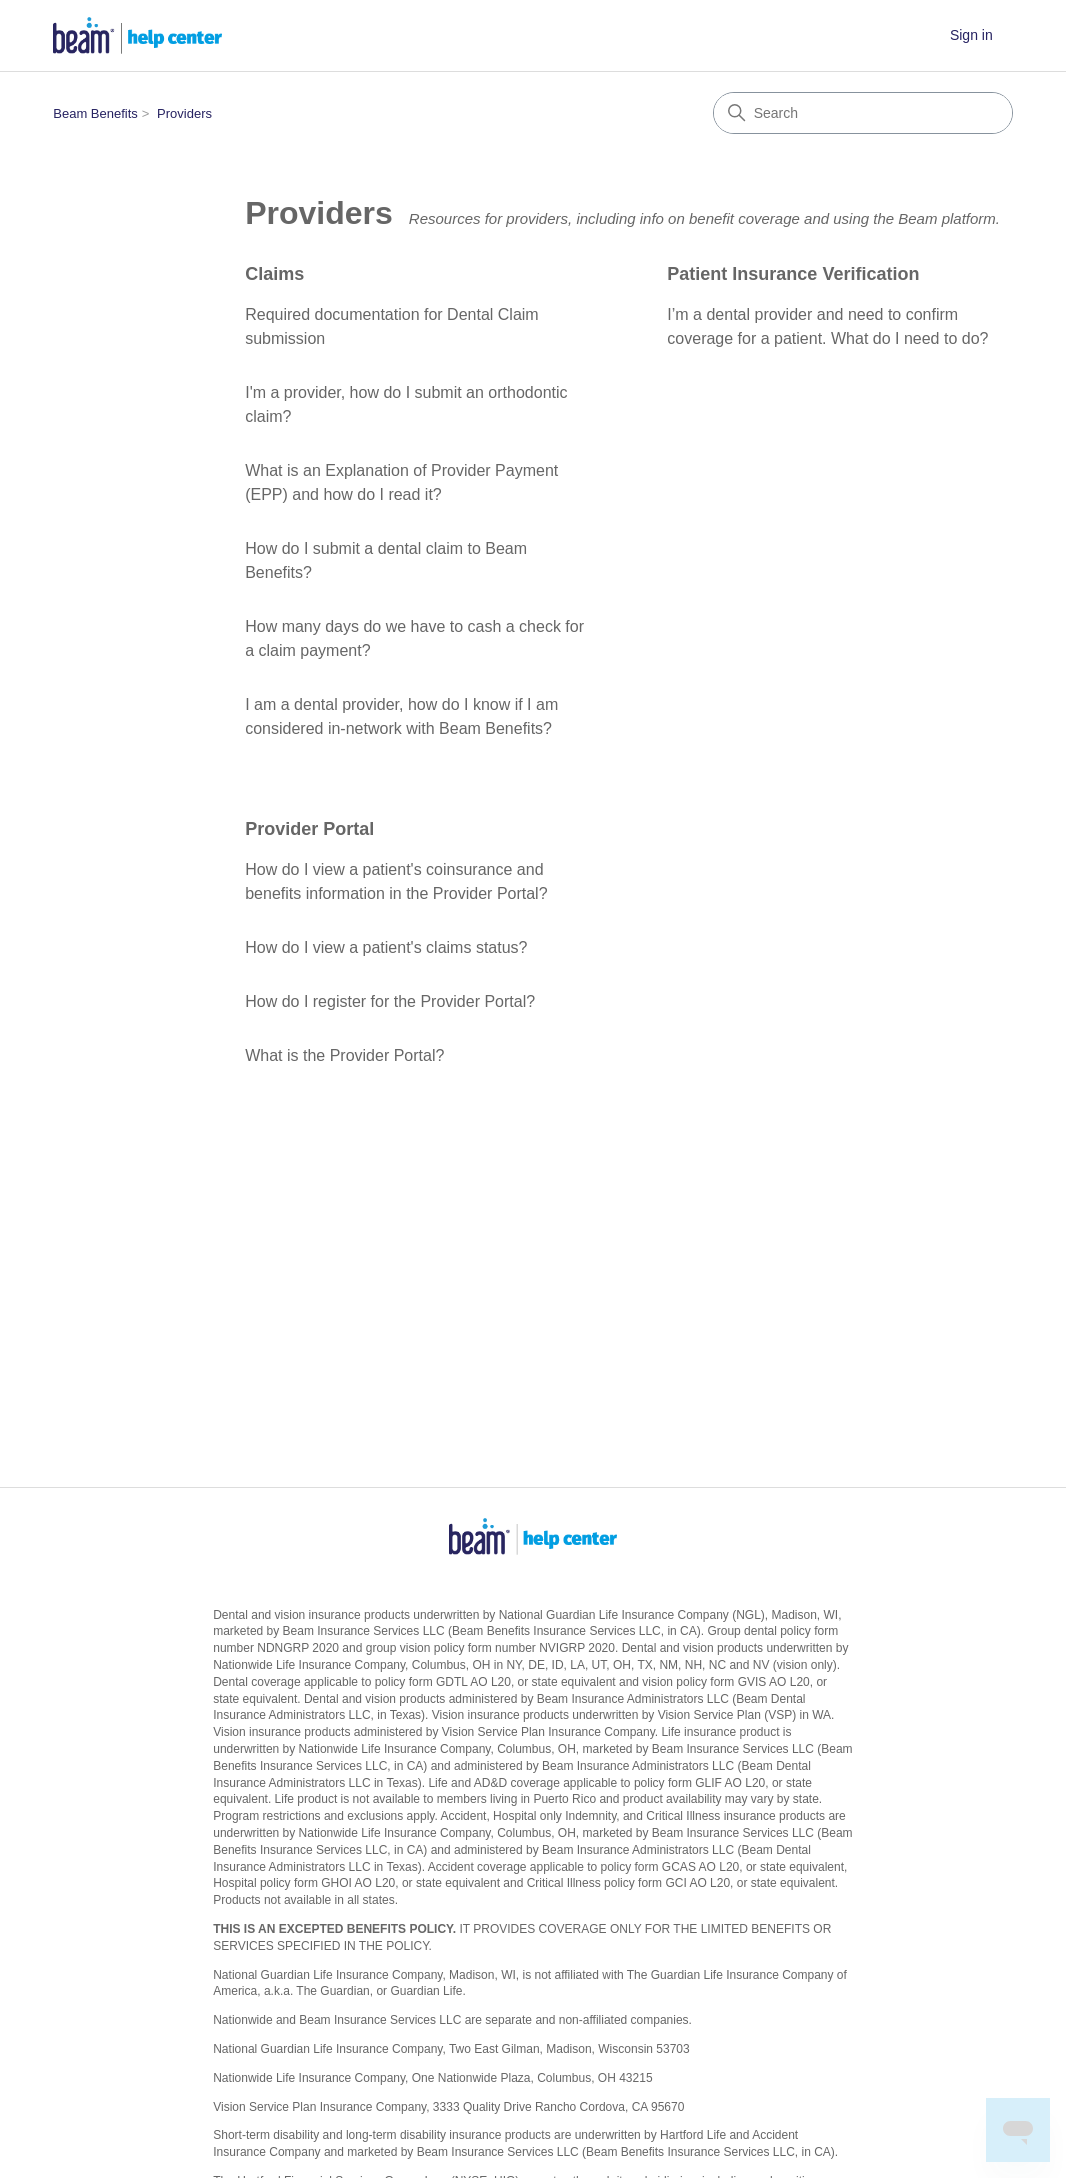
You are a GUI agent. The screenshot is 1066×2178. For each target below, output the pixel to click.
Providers (184, 113)
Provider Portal (309, 829)
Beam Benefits (95, 113)
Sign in (971, 35)
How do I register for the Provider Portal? (390, 1001)
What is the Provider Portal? (344, 1055)
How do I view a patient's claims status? (386, 947)
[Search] (863, 113)
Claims (274, 274)
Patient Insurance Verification (793, 274)
